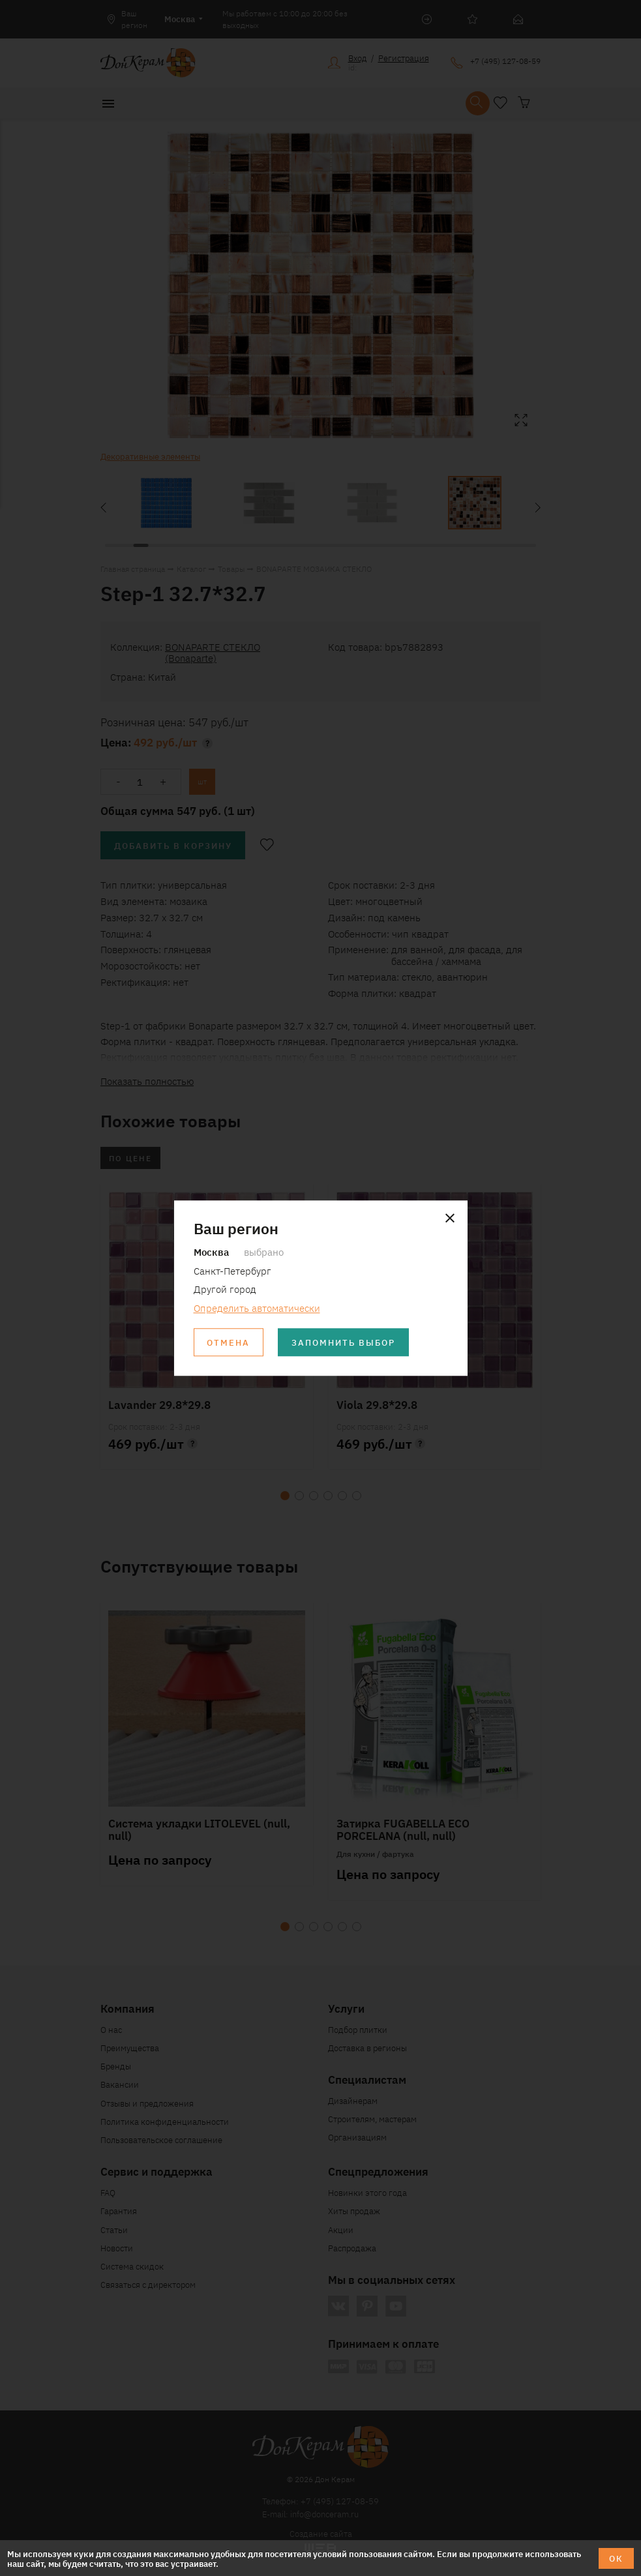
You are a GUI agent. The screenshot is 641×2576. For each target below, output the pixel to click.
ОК (616, 2558)
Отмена (228, 1342)
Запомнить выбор (343, 1342)
